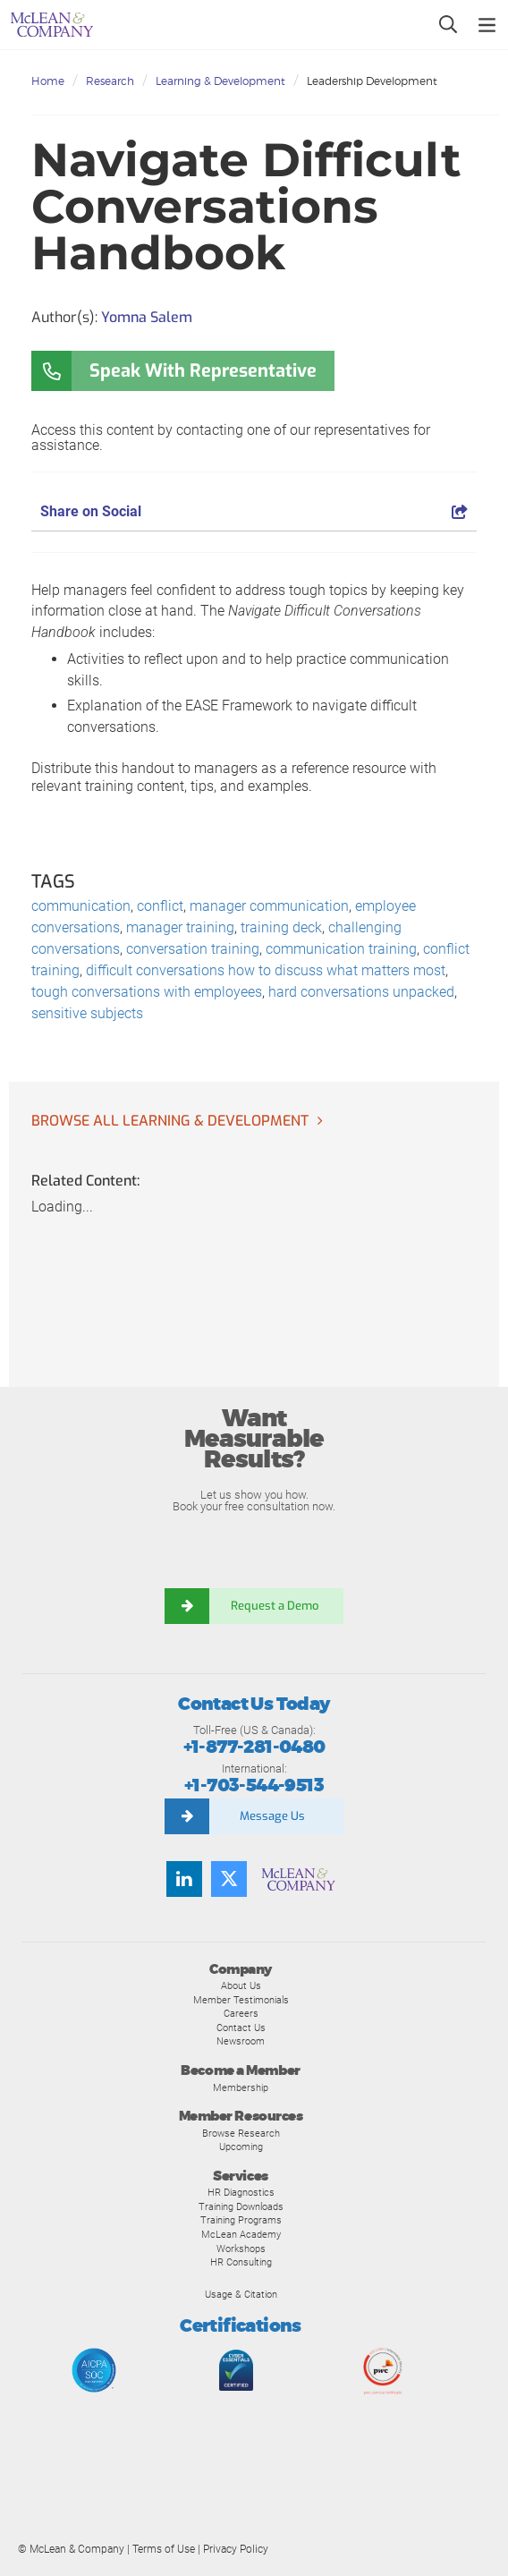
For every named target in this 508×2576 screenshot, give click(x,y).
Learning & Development (220, 81)
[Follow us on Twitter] (229, 1879)
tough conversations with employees (146, 991)
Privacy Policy (235, 2549)
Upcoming (241, 2146)
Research (110, 81)
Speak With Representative (203, 371)
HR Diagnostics (241, 2192)
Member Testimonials (241, 2000)
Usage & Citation (241, 2294)
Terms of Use (163, 2549)
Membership (240, 2087)
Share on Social (254, 511)
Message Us (272, 1816)
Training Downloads (241, 2206)
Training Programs (241, 2220)
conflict (160, 905)
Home (47, 81)
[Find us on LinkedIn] (184, 1879)
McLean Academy (241, 2234)
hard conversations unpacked (361, 991)
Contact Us (241, 2027)
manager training (180, 927)
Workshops (241, 2248)
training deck (281, 927)
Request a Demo (276, 1605)
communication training (341, 948)
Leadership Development (372, 81)
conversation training (192, 948)
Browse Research (241, 2133)
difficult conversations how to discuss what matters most (265, 970)
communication (81, 905)
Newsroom (240, 2041)
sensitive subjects (87, 1013)
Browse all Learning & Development (170, 1120)
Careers (241, 2013)
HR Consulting (241, 2262)
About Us (241, 1985)
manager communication (269, 905)
